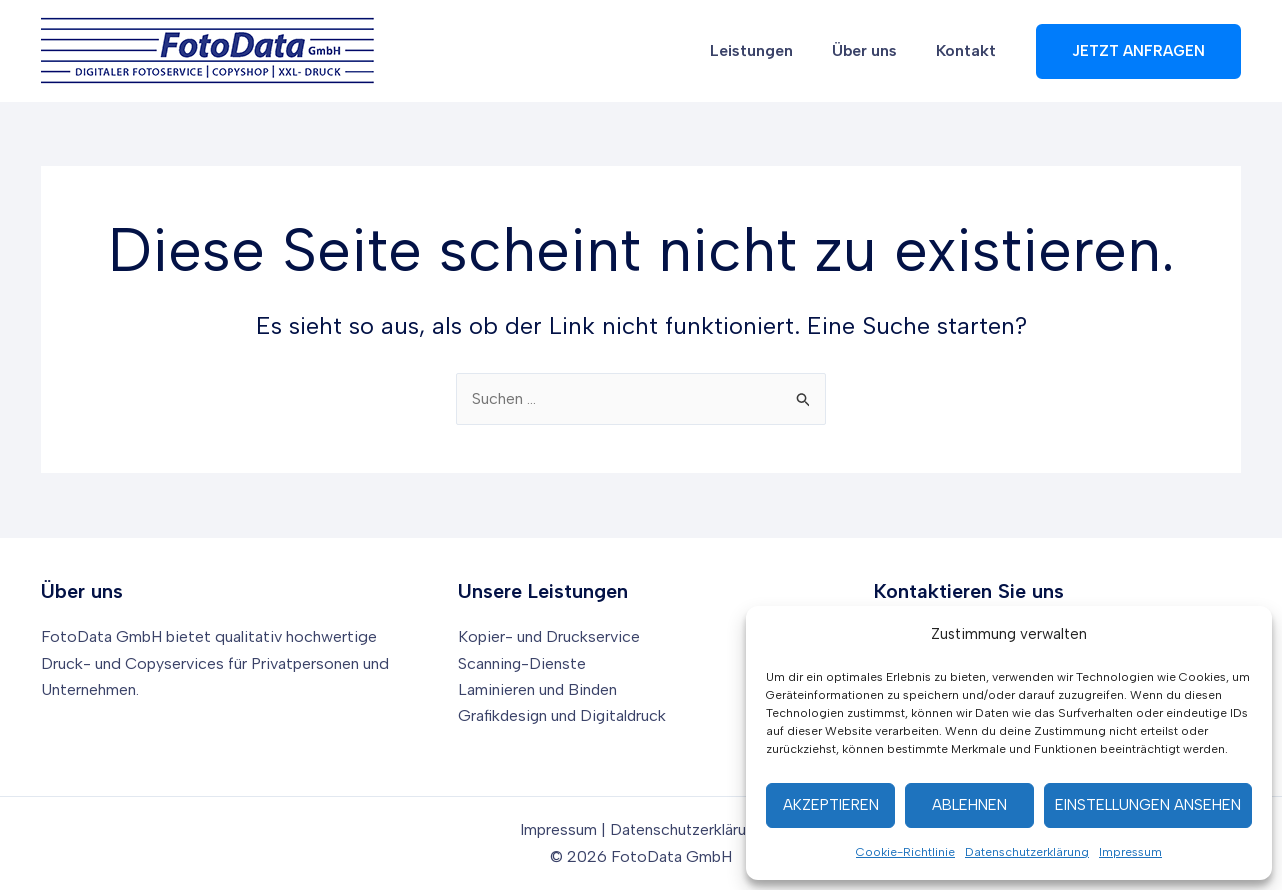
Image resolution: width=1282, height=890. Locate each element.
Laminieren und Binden (538, 689)
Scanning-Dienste (522, 663)
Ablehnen (969, 805)
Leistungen (769, 50)
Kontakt (970, 50)
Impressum (1130, 852)
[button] (1138, 51)
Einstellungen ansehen (1148, 805)
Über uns (875, 50)
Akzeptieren (831, 805)
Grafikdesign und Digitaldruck (564, 715)
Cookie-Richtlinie (905, 852)
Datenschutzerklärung (1027, 852)
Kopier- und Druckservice (549, 636)
